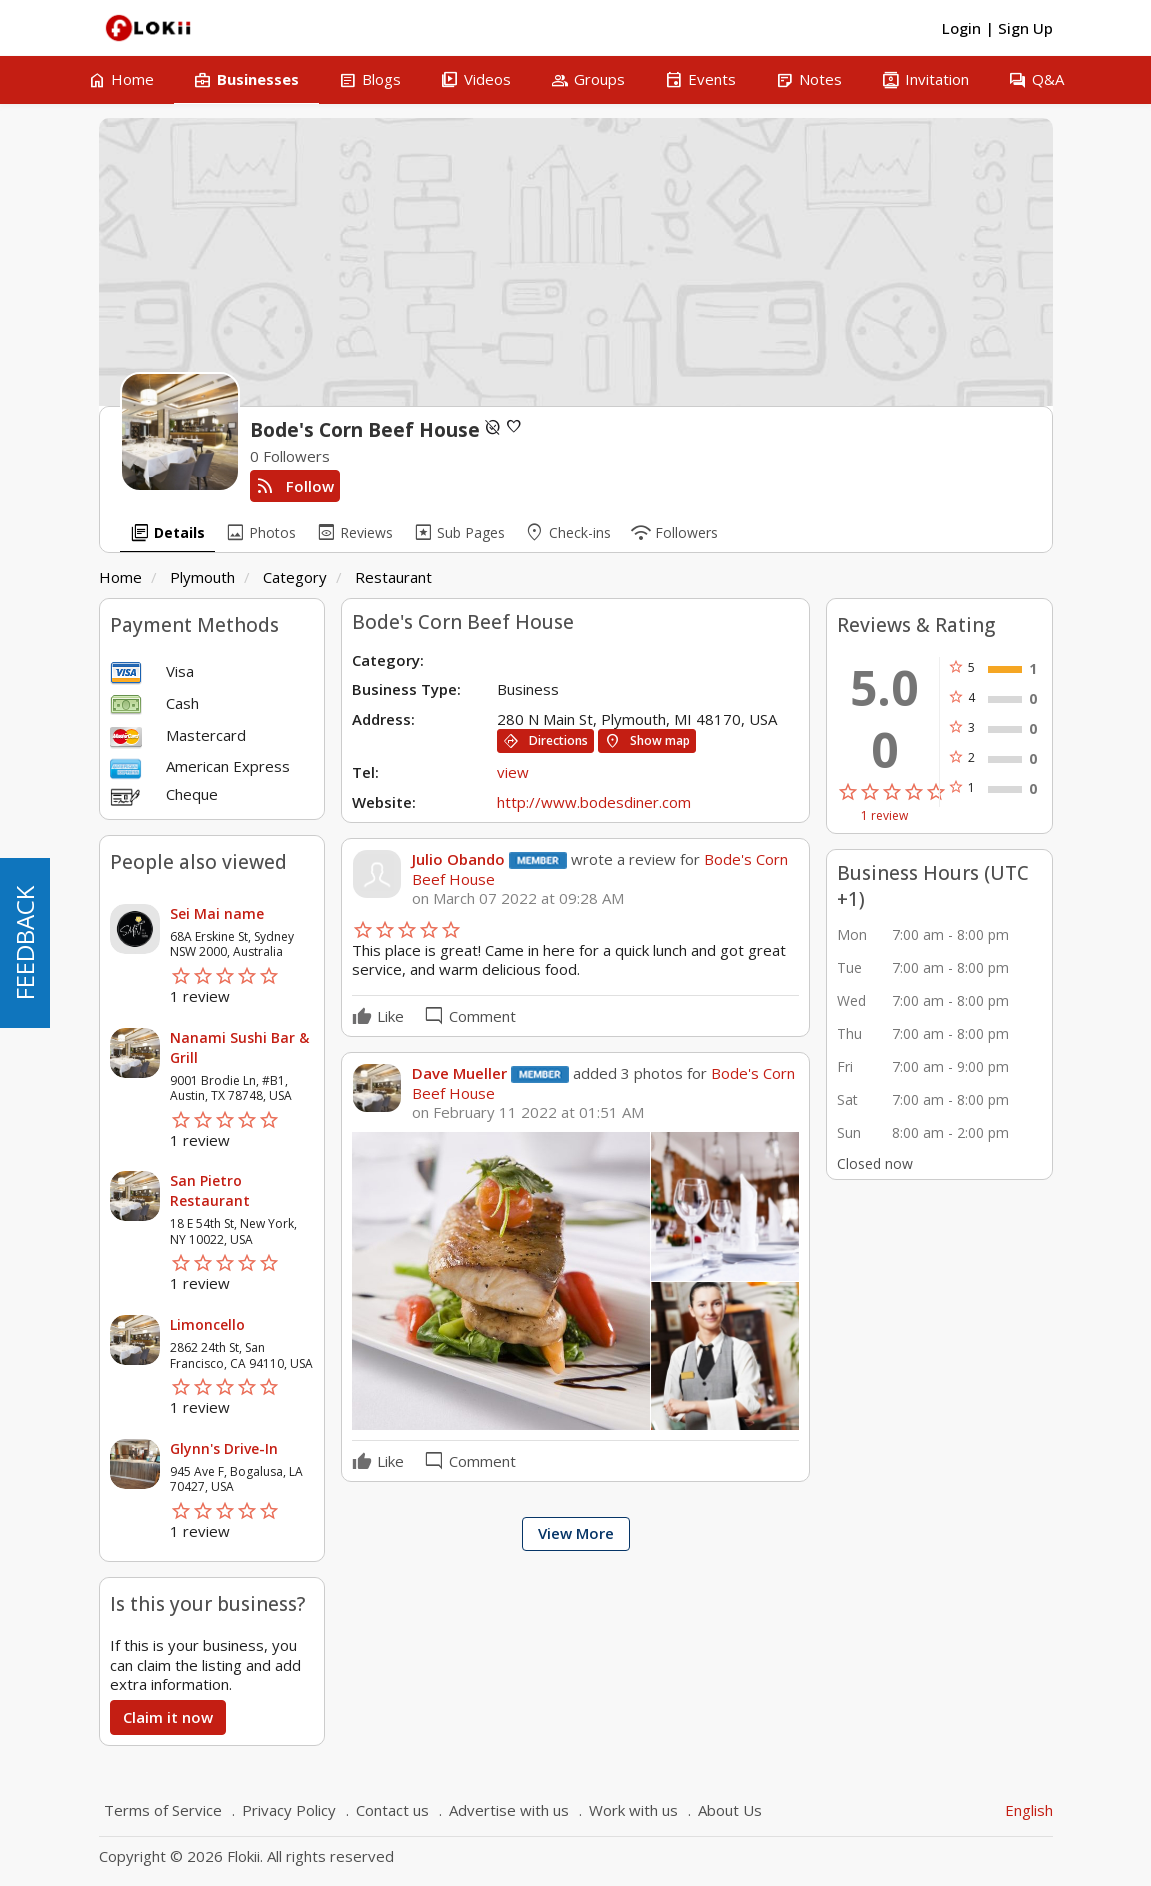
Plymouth (202, 577)
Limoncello (207, 1324)
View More (576, 1533)
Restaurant (393, 577)
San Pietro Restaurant (210, 1190)
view (513, 772)
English (1029, 1810)
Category (295, 577)
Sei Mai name (217, 913)
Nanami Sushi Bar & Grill (239, 1047)
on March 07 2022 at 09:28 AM (518, 898)
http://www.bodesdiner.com (594, 802)
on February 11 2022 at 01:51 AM (528, 1112)
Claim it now (168, 1717)
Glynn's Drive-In (224, 1448)
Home (120, 577)
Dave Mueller (459, 1073)
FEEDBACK (24, 943)
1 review (884, 816)
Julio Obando (458, 859)
